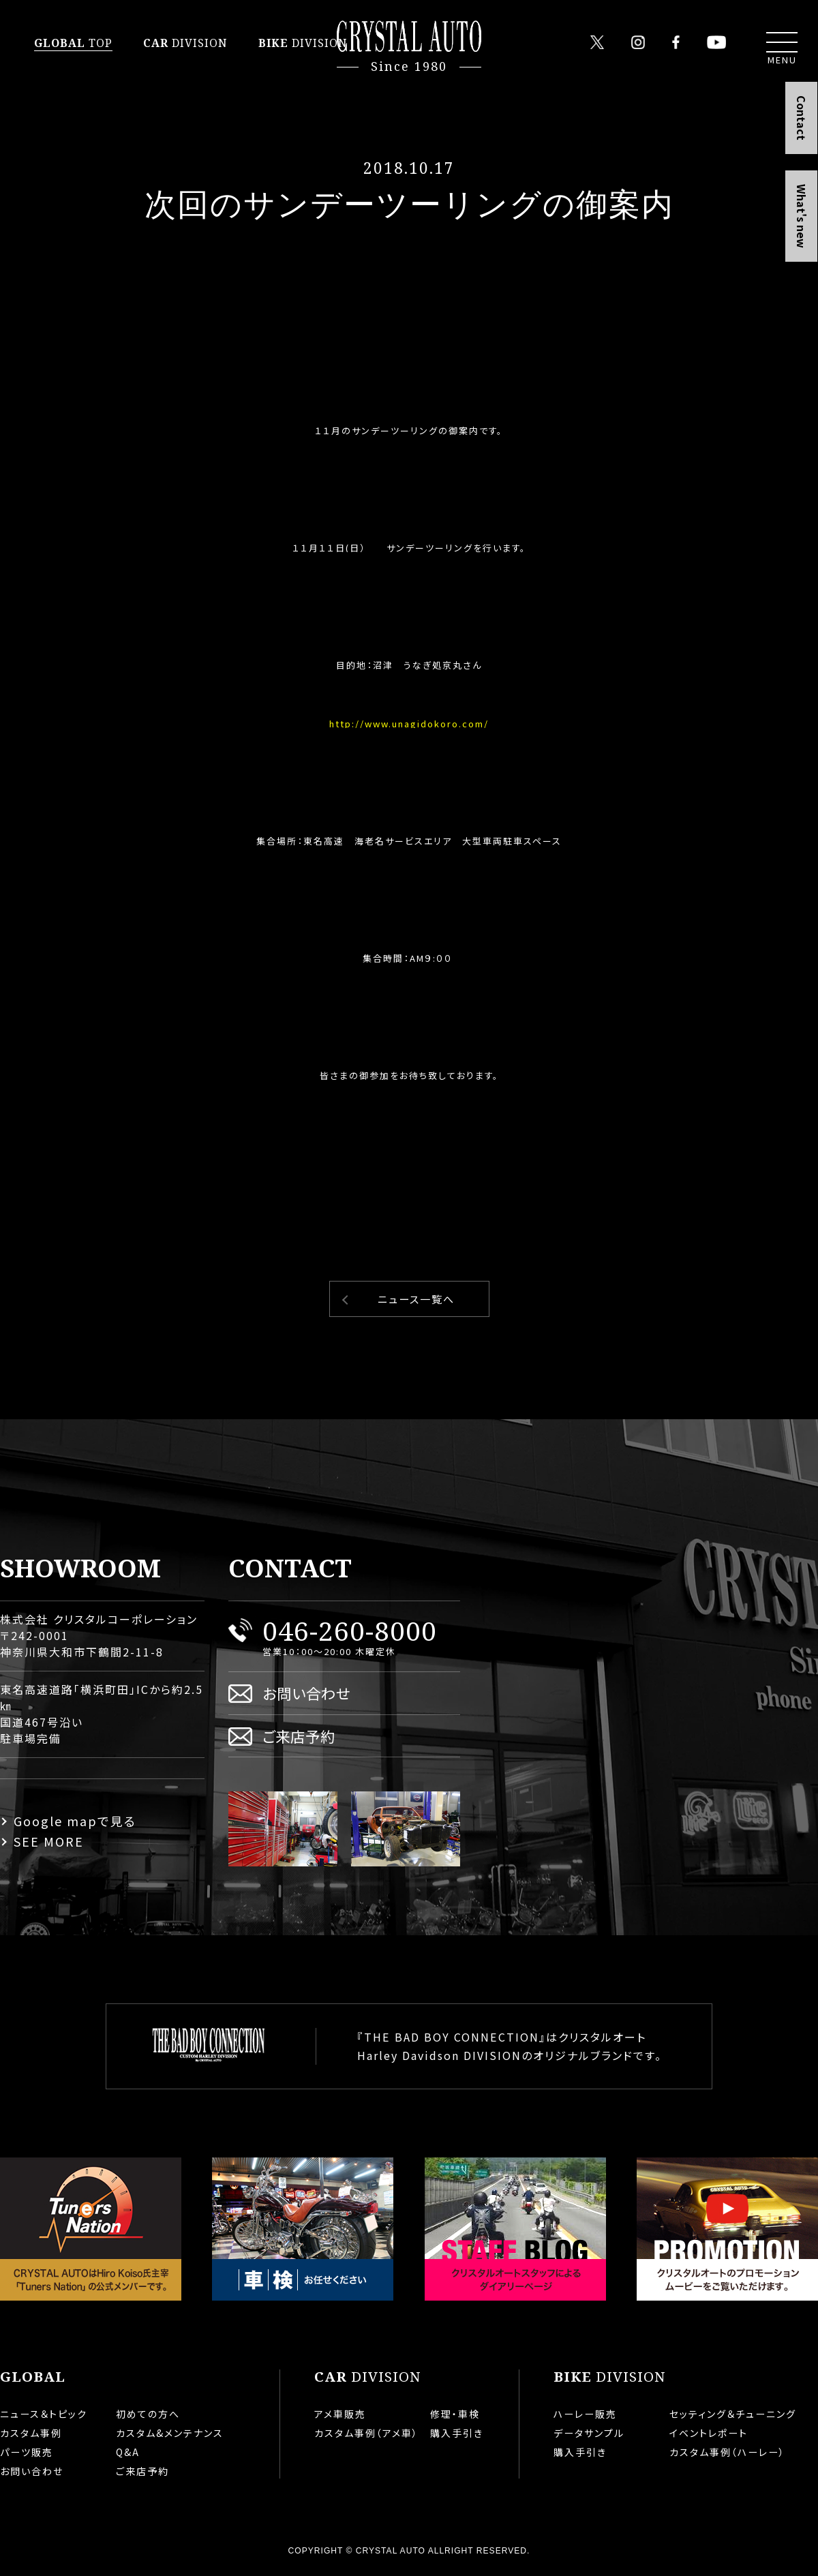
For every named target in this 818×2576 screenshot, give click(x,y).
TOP (73, 42)
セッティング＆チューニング (732, 2414)
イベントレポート (708, 2433)
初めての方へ (148, 2414)
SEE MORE (49, 1841)
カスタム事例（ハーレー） (727, 2452)
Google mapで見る (75, 1821)
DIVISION (185, 42)
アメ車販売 (340, 2414)
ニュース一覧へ (416, 1299)
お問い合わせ (306, 1692)
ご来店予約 (298, 1735)
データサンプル (589, 2433)
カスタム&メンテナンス (170, 2433)
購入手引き (456, 2433)
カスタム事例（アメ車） (366, 2433)
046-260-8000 (349, 1630)
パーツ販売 (26, 2452)
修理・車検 (455, 2414)
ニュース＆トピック (43, 2414)
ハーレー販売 (585, 2414)
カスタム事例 (31, 2433)
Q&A (128, 2452)
